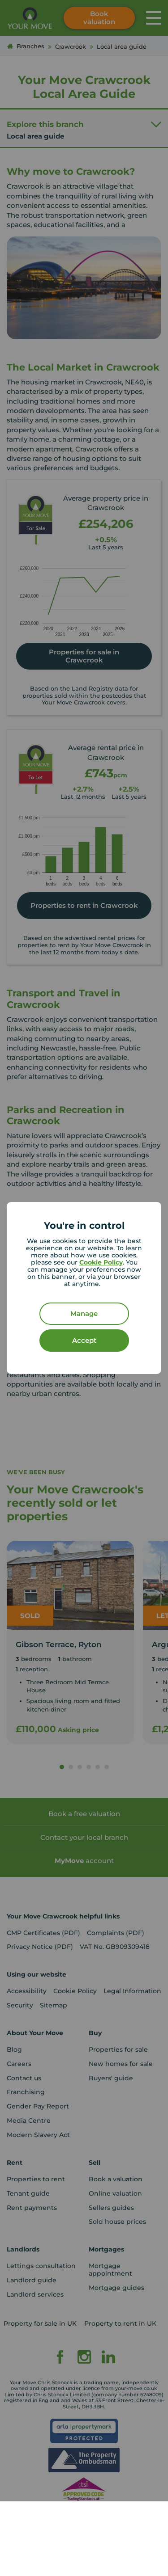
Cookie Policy (101, 1262)
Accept (84, 1340)
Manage (84, 1313)
